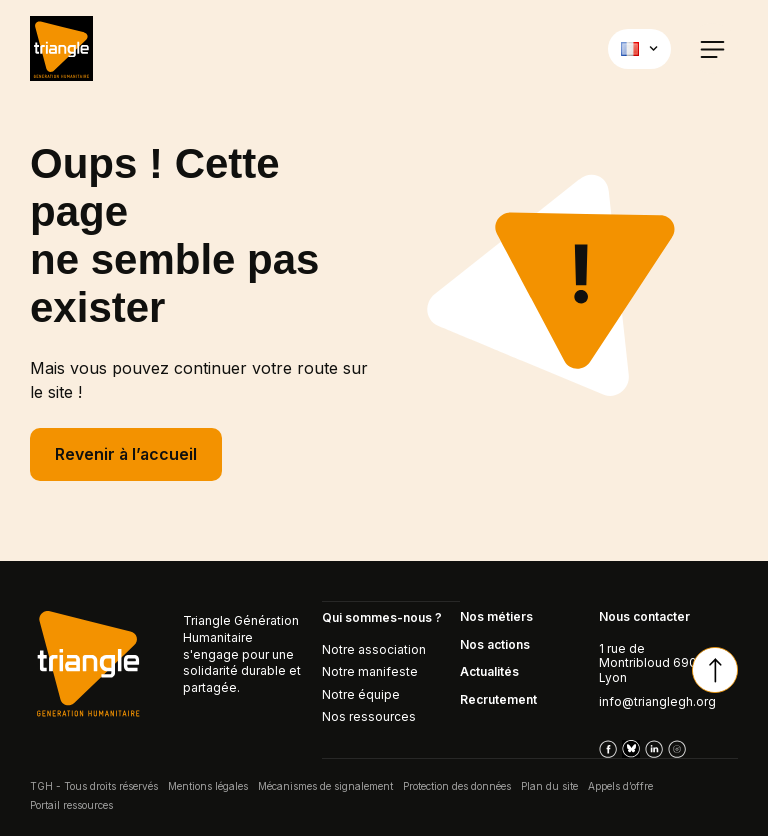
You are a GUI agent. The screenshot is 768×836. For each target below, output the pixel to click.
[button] (712, 48)
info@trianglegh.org (657, 702)
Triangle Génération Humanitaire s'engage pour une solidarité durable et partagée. (242, 655)
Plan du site (549, 785)
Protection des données (457, 785)
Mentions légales (208, 785)
